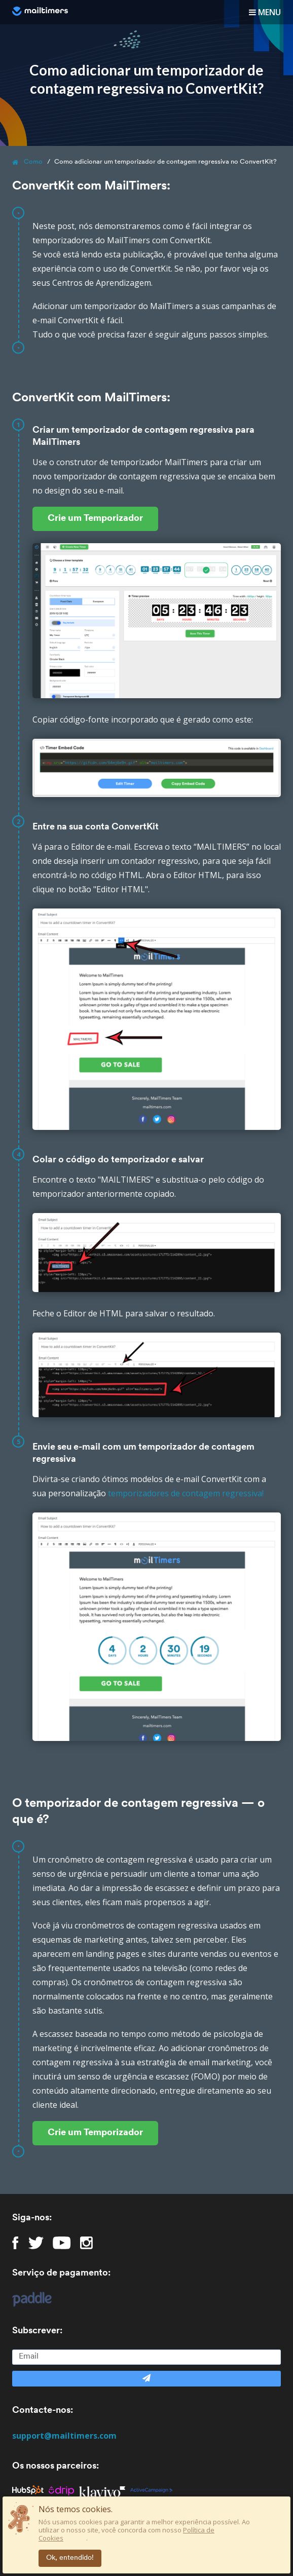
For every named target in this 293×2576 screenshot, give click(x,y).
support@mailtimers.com (64, 2435)
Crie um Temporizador (95, 518)
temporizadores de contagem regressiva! (186, 1493)
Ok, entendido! (70, 2558)
